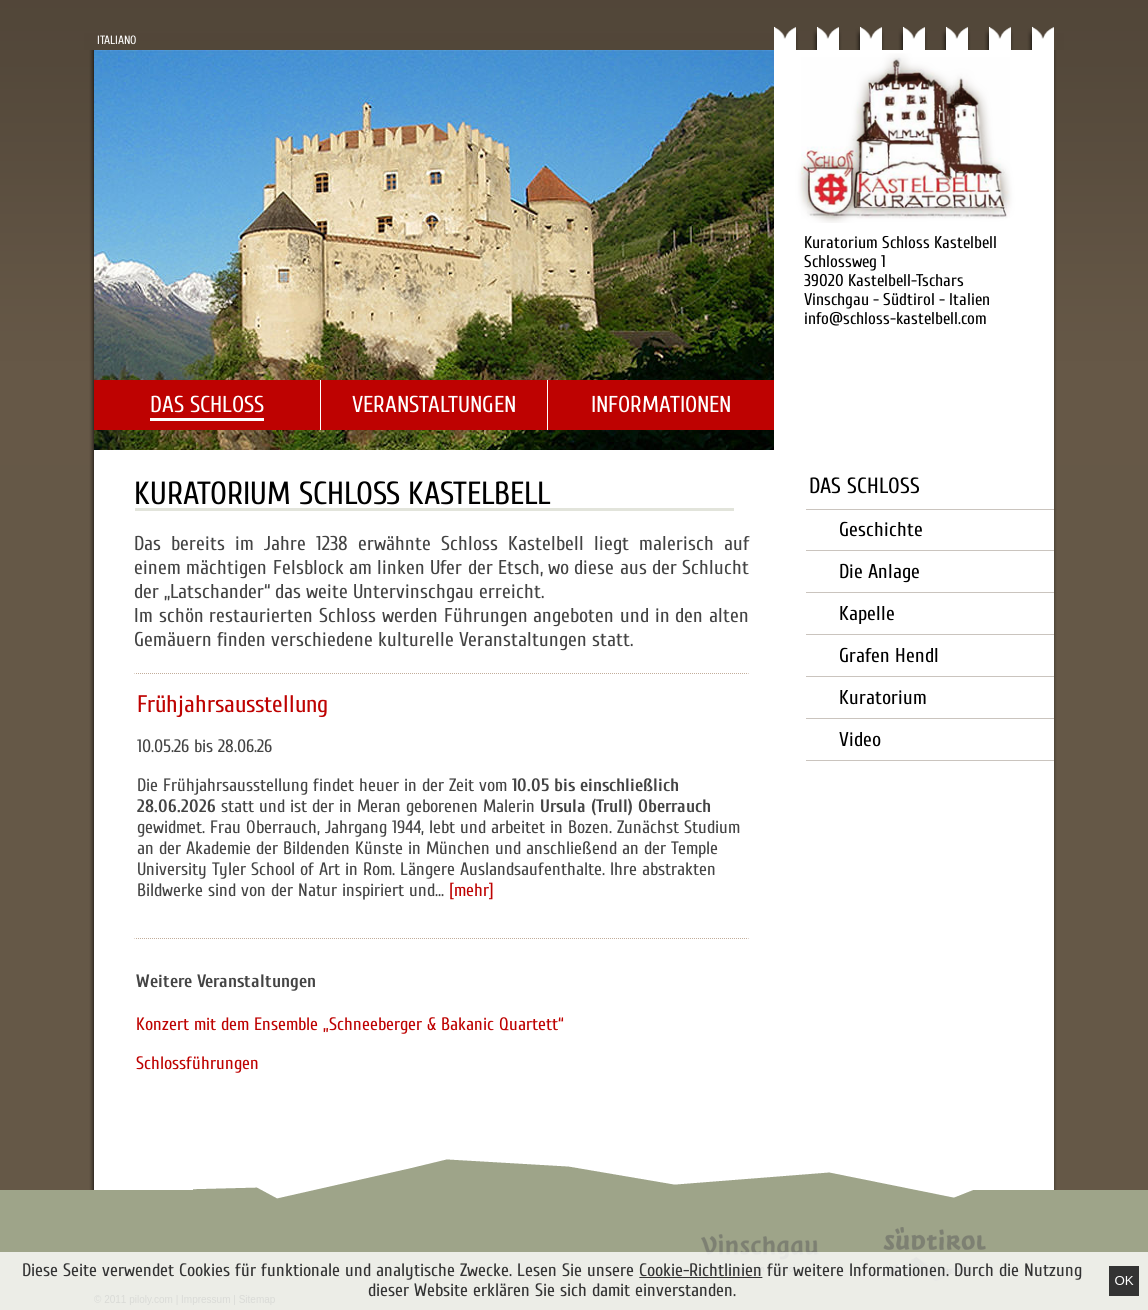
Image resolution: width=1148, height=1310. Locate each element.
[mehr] (471, 890)
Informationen (661, 404)
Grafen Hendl (889, 655)
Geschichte (881, 529)
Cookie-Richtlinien (700, 1270)
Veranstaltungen (434, 404)
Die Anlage (879, 571)
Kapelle (867, 613)
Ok (1123, 1280)
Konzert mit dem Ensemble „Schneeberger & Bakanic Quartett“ (350, 1024)
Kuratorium (883, 697)
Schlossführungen (197, 1063)
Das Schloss (207, 404)
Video (860, 739)
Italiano (116, 40)
